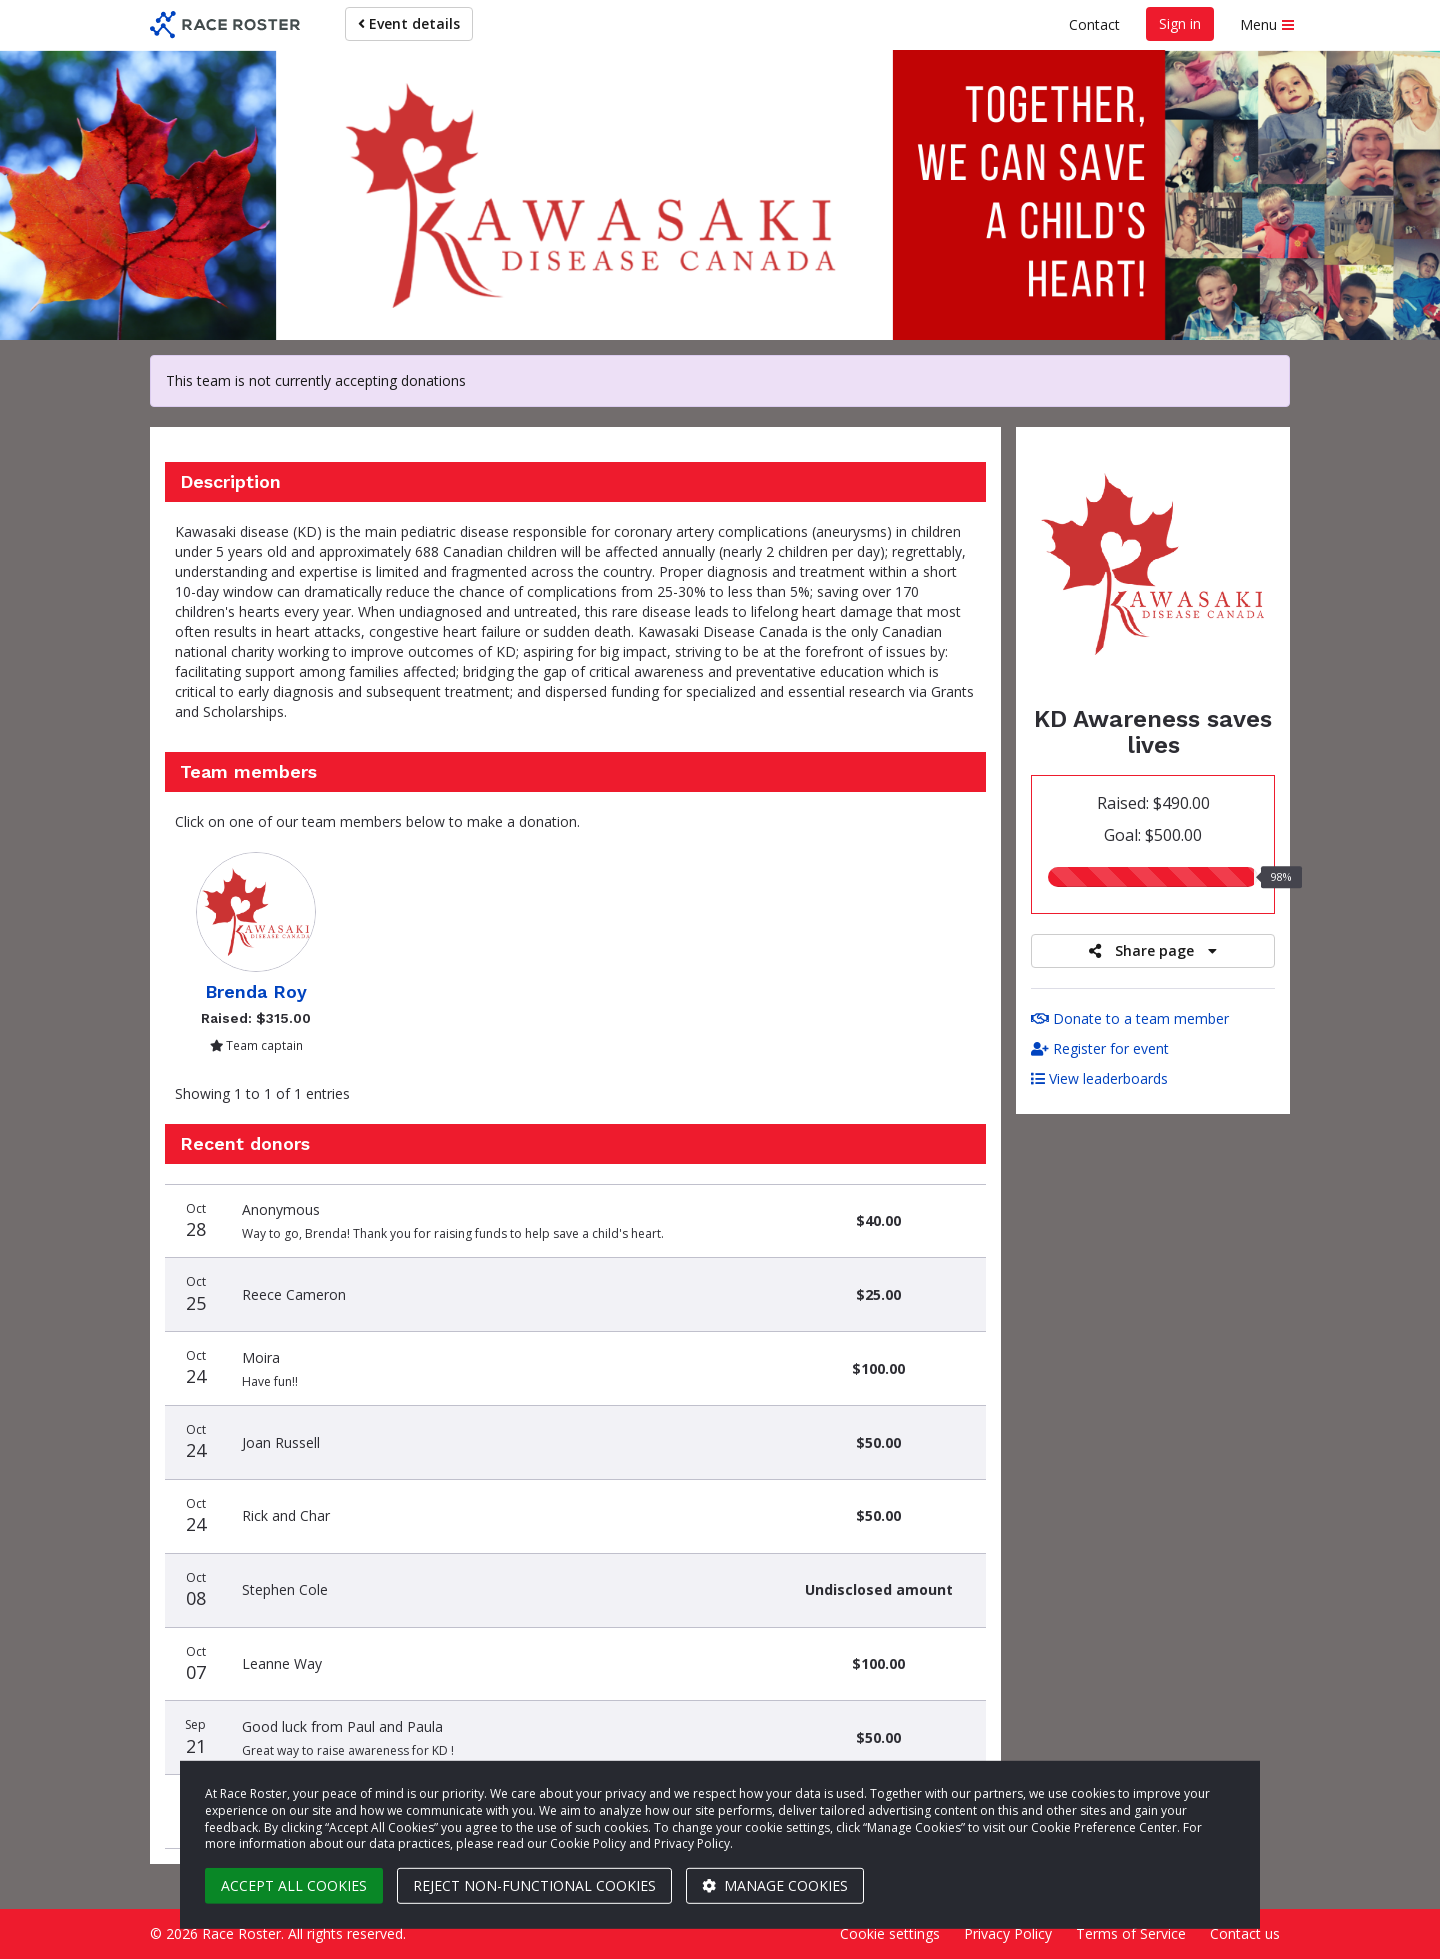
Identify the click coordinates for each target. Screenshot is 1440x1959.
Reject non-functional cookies (534, 1885)
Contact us (1245, 1933)
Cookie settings (890, 1933)
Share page (1153, 950)
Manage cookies (775, 1885)
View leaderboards (1099, 1078)
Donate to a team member (1130, 1018)
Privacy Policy (1008, 1933)
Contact (1094, 24)
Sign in (1180, 23)
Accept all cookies (294, 1885)
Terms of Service (1131, 1933)
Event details (409, 23)
